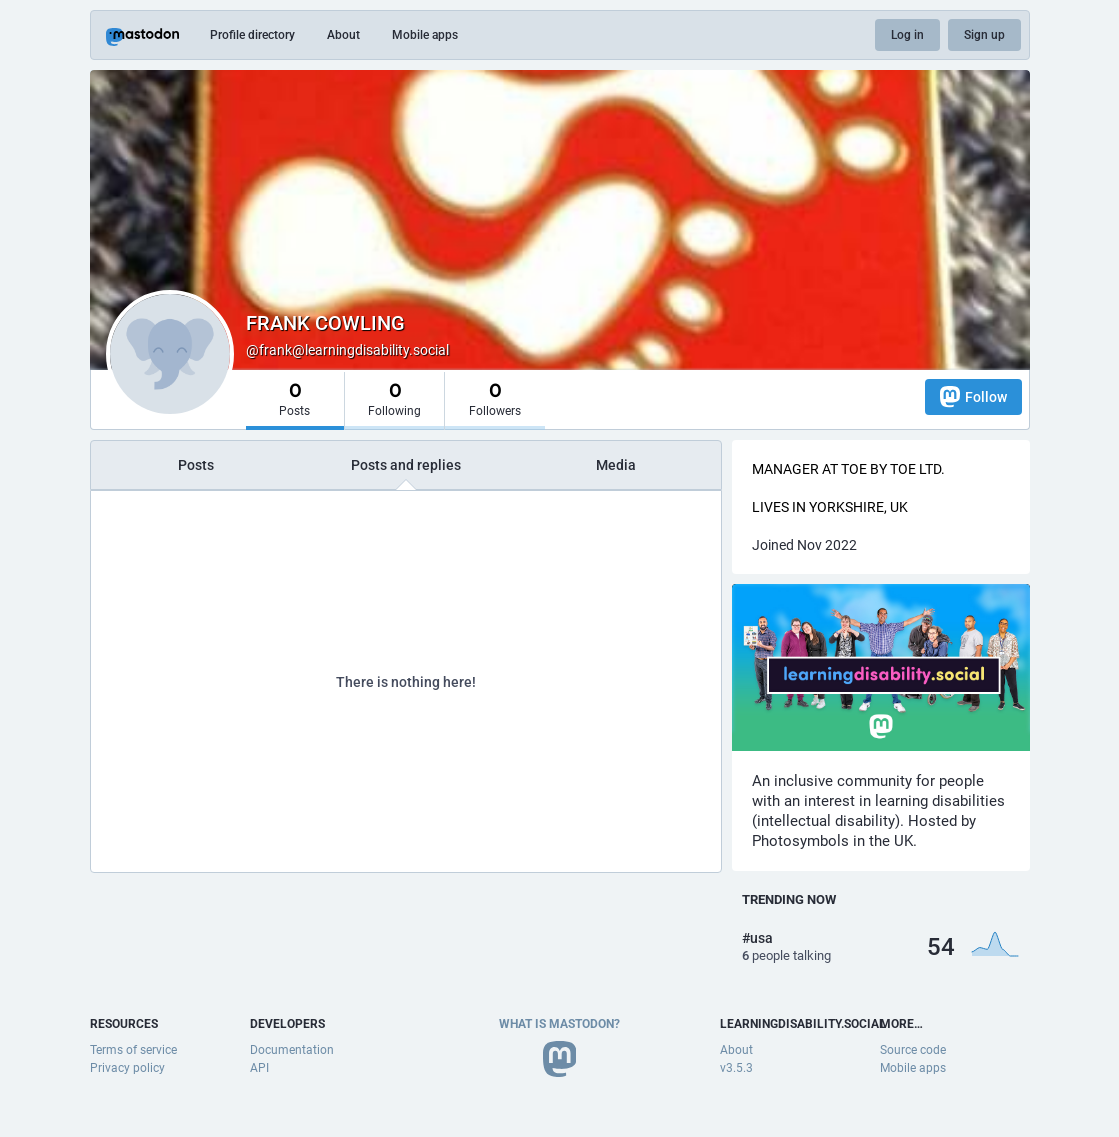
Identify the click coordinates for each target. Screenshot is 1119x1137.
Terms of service (133, 1050)
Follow (973, 396)
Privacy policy (127, 1068)
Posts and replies (406, 465)
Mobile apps (425, 35)
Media (616, 465)
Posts (196, 465)
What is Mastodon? (559, 1024)
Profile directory (252, 35)
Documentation (292, 1050)
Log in (907, 35)
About (343, 35)
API (259, 1068)
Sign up (984, 35)
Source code (913, 1050)
